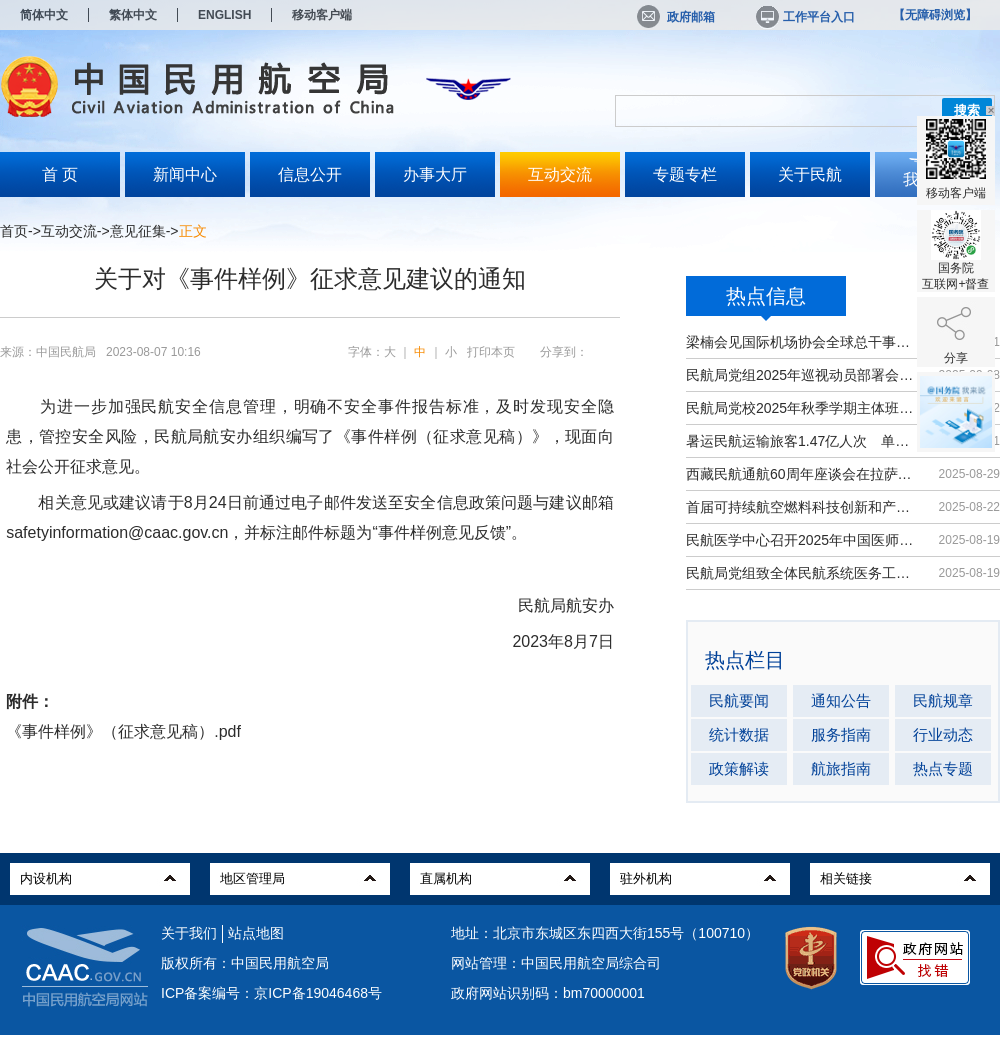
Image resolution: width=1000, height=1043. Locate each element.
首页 (14, 231)
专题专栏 (685, 174)
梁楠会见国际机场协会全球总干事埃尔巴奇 (802, 342)
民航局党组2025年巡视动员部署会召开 (802, 375)
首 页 (60, 174)
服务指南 (841, 734)
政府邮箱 (676, 17)
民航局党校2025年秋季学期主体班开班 (802, 408)
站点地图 (256, 933)
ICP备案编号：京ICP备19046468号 (271, 993)
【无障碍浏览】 (935, 15)
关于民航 (810, 174)
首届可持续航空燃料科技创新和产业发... (802, 507)
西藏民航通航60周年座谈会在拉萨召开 (802, 474)
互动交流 (560, 174)
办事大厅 (435, 174)
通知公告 (841, 700)
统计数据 (739, 734)
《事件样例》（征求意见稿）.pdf (123, 731)
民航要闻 (739, 700)
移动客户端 (322, 15)
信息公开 (310, 174)
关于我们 (189, 933)
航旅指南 (841, 768)
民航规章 (943, 700)
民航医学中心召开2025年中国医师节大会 (802, 540)
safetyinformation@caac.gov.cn (117, 532)
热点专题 (943, 768)
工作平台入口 (804, 17)
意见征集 (138, 231)
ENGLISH (224, 15)
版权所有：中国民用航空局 (245, 963)
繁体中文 (133, 15)
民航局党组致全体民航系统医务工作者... (802, 573)
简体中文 (44, 15)
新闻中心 (185, 174)
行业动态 (943, 734)
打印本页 (491, 352)
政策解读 (739, 768)
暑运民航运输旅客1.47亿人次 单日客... (802, 441)
